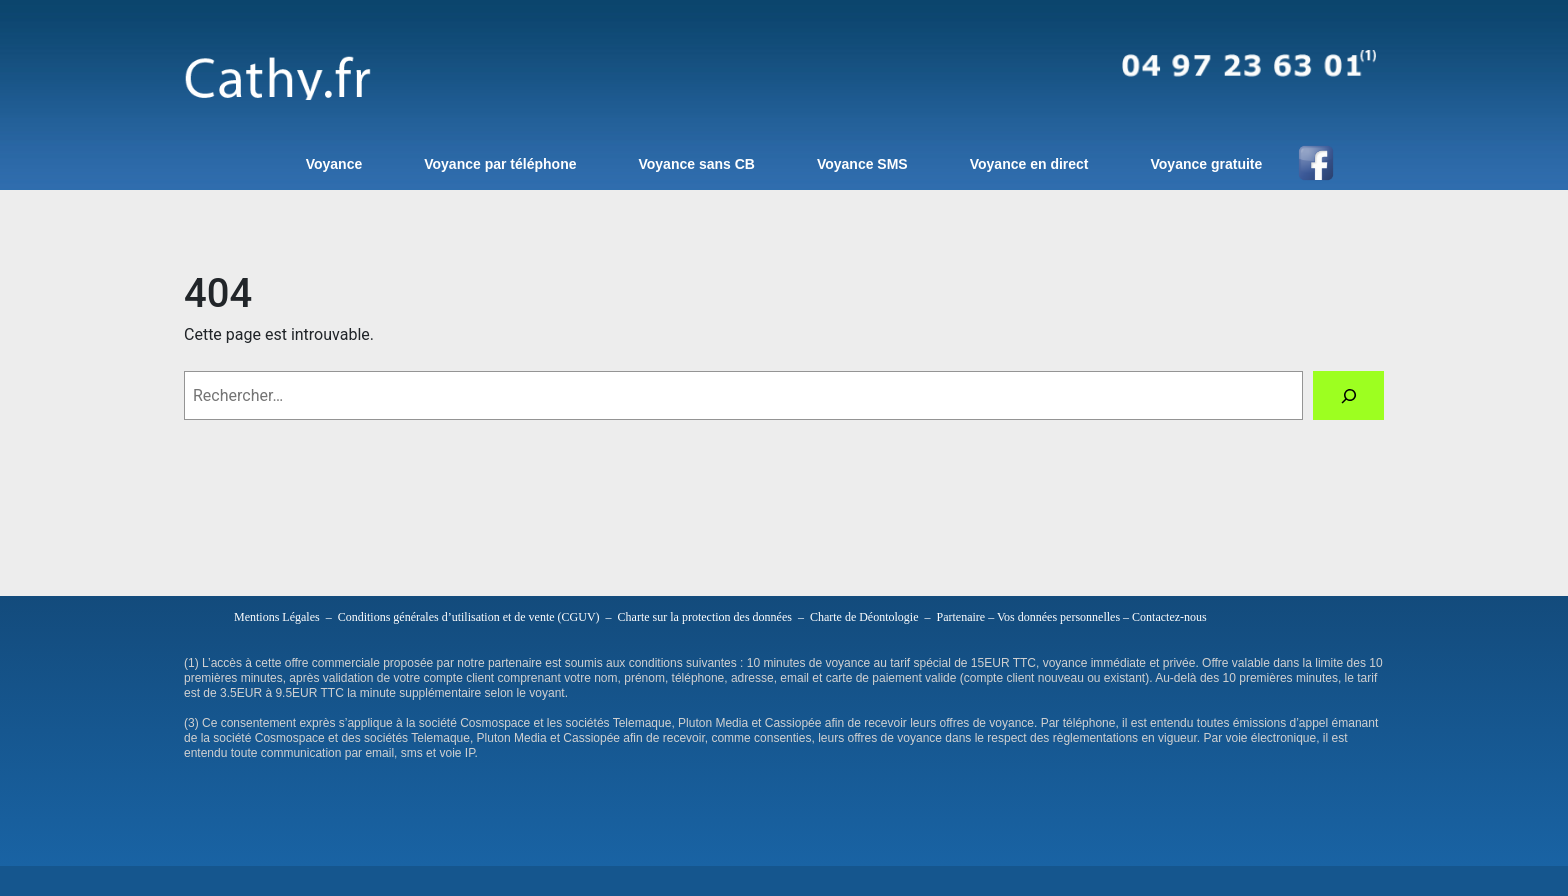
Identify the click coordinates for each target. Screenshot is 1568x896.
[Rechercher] (1348, 395)
